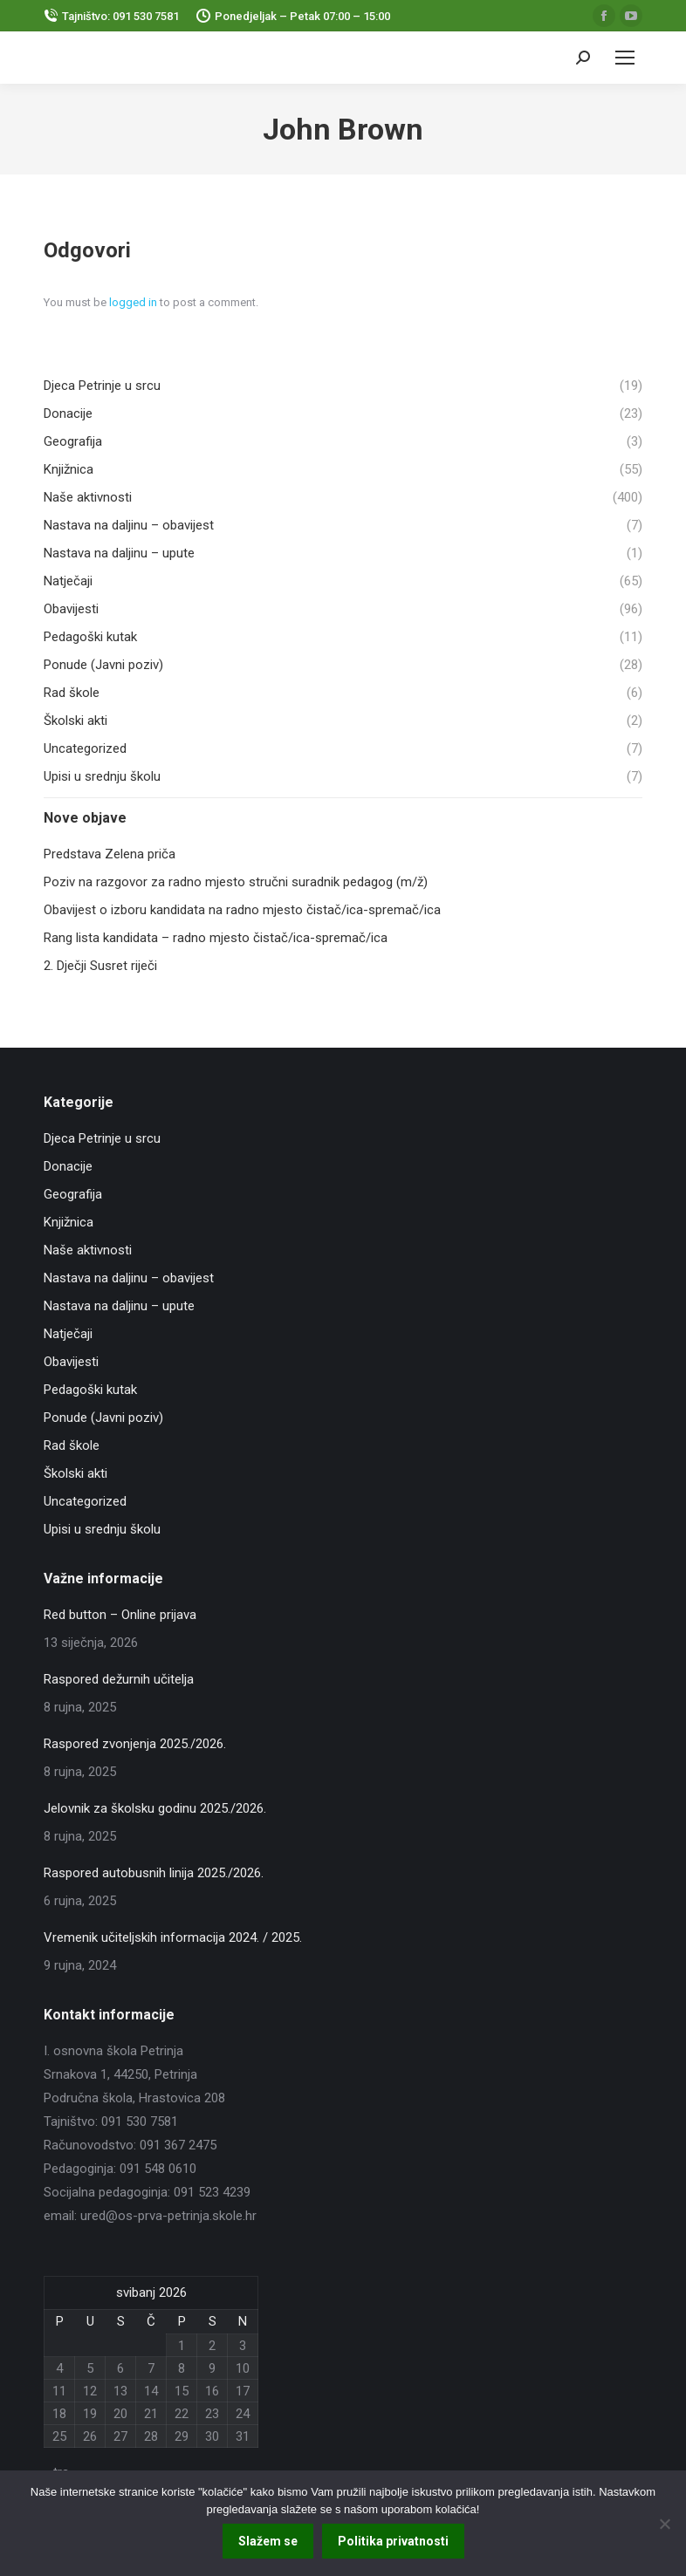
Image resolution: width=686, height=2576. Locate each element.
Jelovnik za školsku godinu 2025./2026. (155, 1808)
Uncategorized (85, 1501)
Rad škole (71, 1445)
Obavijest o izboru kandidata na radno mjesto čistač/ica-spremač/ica (242, 910)
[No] (664, 2523)
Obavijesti (71, 1362)
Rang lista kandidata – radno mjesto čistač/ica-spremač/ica (216, 938)
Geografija (73, 1194)
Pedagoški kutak (90, 1389)
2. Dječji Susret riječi (100, 966)
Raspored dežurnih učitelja (119, 1679)
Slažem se (268, 2541)
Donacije (68, 1166)
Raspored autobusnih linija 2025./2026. (154, 1873)
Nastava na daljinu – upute (119, 1306)
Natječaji (68, 1334)
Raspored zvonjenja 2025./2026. (135, 1744)
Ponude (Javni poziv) (103, 1417)
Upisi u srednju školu (102, 1529)
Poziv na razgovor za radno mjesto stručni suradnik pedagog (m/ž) (236, 882)
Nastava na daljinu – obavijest (129, 1278)
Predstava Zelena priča (109, 854)
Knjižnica (68, 1222)
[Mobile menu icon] (624, 57)
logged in (133, 302)
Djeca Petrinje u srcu (102, 1138)
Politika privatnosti (393, 2541)
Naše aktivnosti (88, 1250)
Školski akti (75, 1473)
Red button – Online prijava (120, 1615)
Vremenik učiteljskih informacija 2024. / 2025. (173, 1937)
